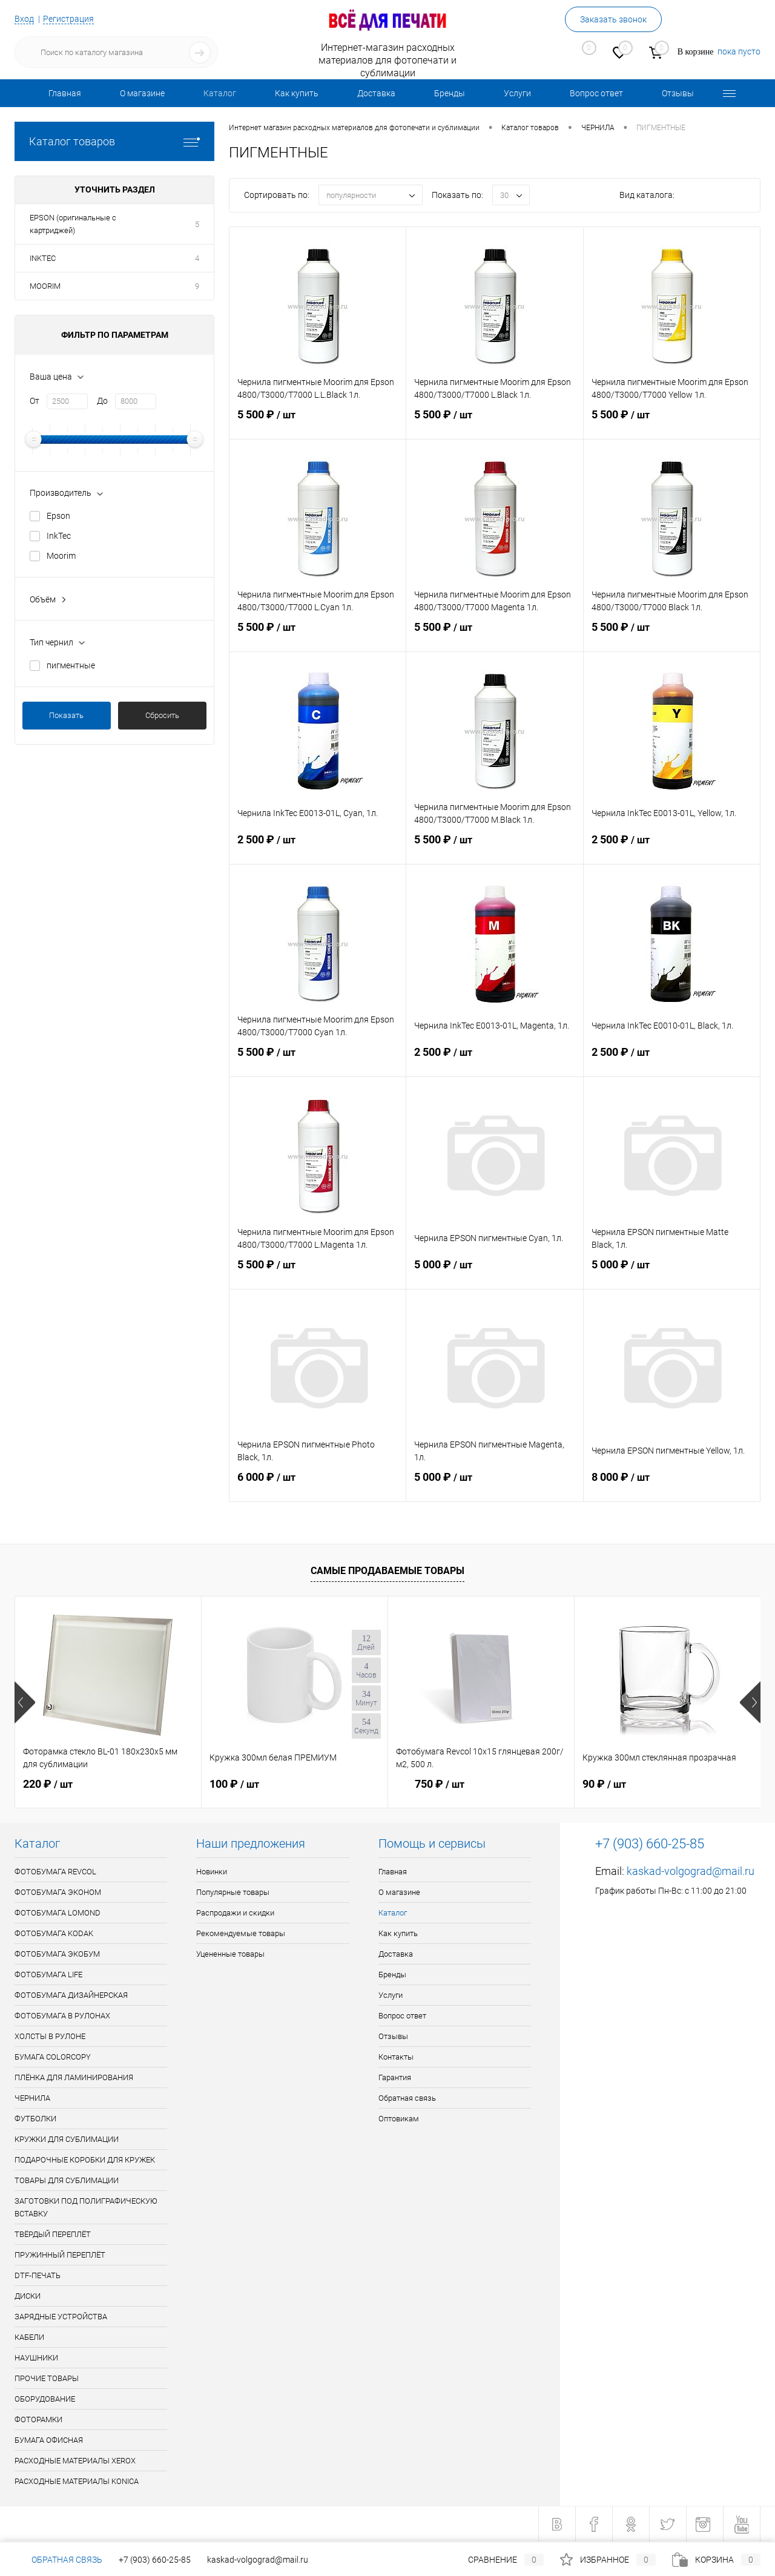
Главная (64, 93)
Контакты (396, 2056)
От (34, 401)
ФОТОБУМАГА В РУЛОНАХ (62, 2015)
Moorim (61, 556)
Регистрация (68, 19)
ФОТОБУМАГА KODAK (54, 1933)
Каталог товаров (114, 141)
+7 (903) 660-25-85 (155, 2559)
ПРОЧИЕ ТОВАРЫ (47, 2378)
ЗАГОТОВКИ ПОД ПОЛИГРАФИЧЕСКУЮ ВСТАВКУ (86, 2207)
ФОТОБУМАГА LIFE (48, 1974)
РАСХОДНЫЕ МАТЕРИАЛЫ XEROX (75, 2460)
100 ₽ (234, 1783)
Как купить (296, 93)
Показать (66, 715)
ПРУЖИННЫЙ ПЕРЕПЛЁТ (60, 2254)
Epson (58, 516)
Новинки (211, 1871)
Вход (24, 19)
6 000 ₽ (317, 1484)
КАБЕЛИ (29, 2337)
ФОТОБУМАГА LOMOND (58, 1912)
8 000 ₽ (672, 1484)
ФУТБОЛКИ (35, 2118)
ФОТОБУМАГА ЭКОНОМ (58, 1892)
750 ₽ (430, 1784)
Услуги (517, 93)
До (102, 401)
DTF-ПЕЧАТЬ (38, 2275)
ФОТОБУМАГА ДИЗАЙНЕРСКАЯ (71, 1995)
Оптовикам (398, 2118)
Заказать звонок (613, 19)
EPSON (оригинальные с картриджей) (73, 224)
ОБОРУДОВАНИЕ (45, 2398)
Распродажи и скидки (235, 1912)
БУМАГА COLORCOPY (53, 2056)
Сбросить (162, 715)
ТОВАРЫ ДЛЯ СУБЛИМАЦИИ (67, 2180)
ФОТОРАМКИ (38, 2419)
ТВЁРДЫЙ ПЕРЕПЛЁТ (53, 2234)
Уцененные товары (230, 1953)
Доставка (376, 93)
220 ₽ (48, 1783)
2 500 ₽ (317, 847)
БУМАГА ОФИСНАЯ (49, 2440)
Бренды (449, 93)
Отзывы (678, 93)
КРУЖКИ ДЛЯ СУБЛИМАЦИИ (67, 2139)
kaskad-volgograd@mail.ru (690, 1871)
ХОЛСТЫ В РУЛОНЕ (50, 2036)
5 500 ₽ (317, 422)
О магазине (142, 93)
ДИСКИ (28, 2296)
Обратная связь (407, 2098)
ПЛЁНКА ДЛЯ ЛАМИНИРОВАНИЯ (74, 2077)
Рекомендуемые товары (240, 1933)
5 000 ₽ (494, 1272)
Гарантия (394, 2077)
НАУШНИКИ (36, 2357)
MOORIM (45, 286)
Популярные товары (232, 1892)
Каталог (219, 93)
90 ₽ (604, 1783)
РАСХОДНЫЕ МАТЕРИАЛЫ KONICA (77, 2481)
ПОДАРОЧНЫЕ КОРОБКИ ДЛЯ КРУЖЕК (85, 2159)
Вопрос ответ (596, 93)
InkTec (59, 536)
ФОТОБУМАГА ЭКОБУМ (57, 1953)
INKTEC (43, 258)
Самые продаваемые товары (387, 1570)
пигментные (71, 665)
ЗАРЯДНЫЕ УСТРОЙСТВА (61, 2316)
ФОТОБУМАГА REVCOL (55, 1871)
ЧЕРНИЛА (32, 2098)
